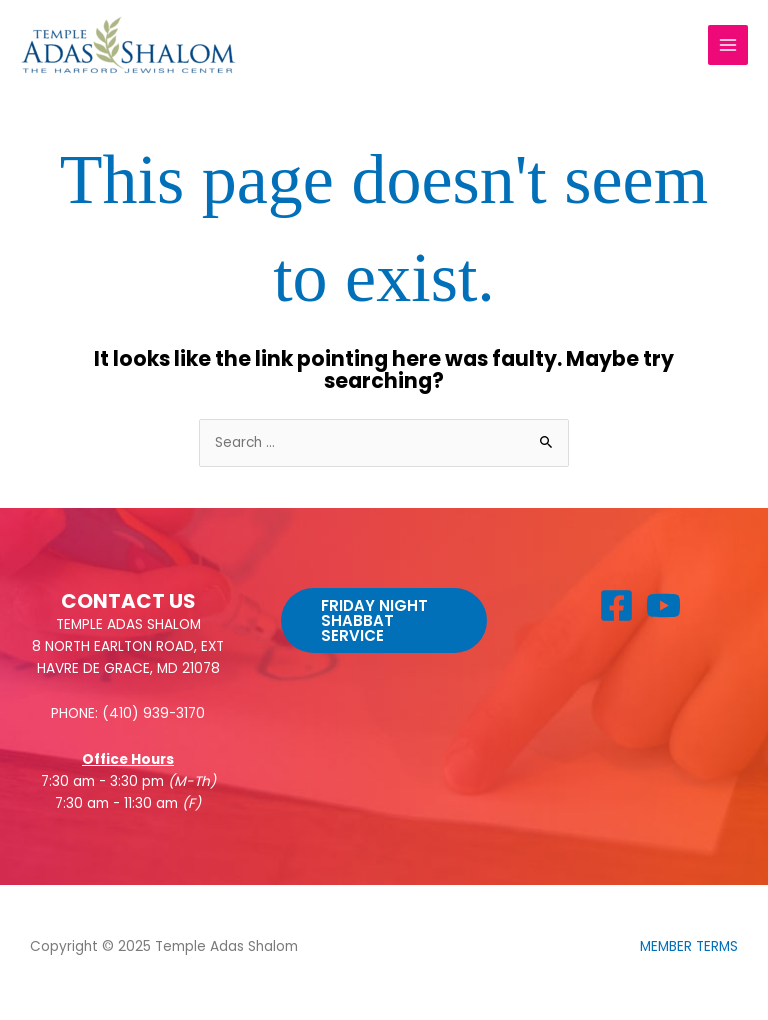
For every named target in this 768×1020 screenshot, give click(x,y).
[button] (384, 620)
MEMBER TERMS (689, 946)
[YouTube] (663, 605)
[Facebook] (616, 605)
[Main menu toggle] (728, 45)
